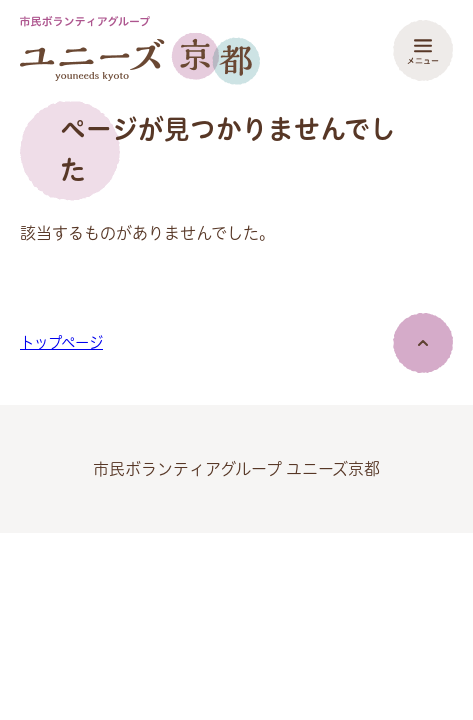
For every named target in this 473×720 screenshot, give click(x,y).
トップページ (61, 343)
